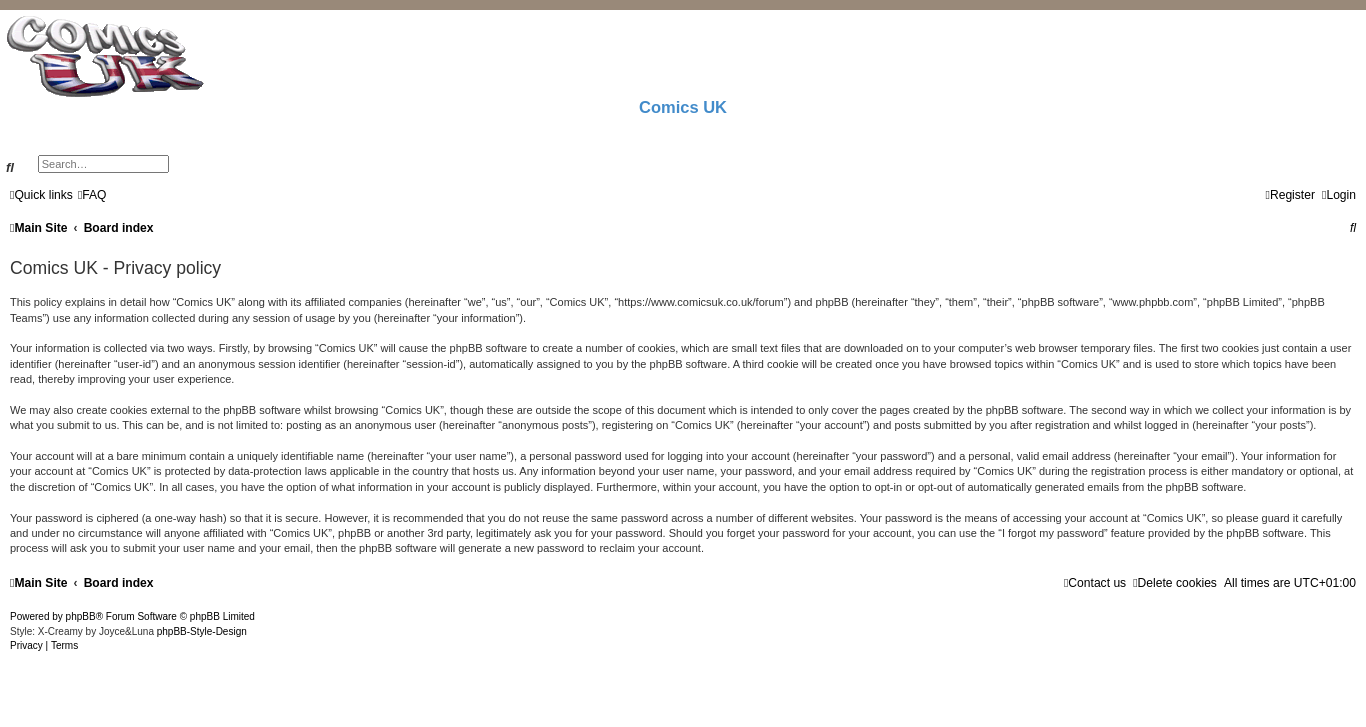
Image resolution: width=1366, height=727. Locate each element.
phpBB (81, 616)
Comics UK (683, 107)
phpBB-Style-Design (202, 631)
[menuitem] (92, 195)
